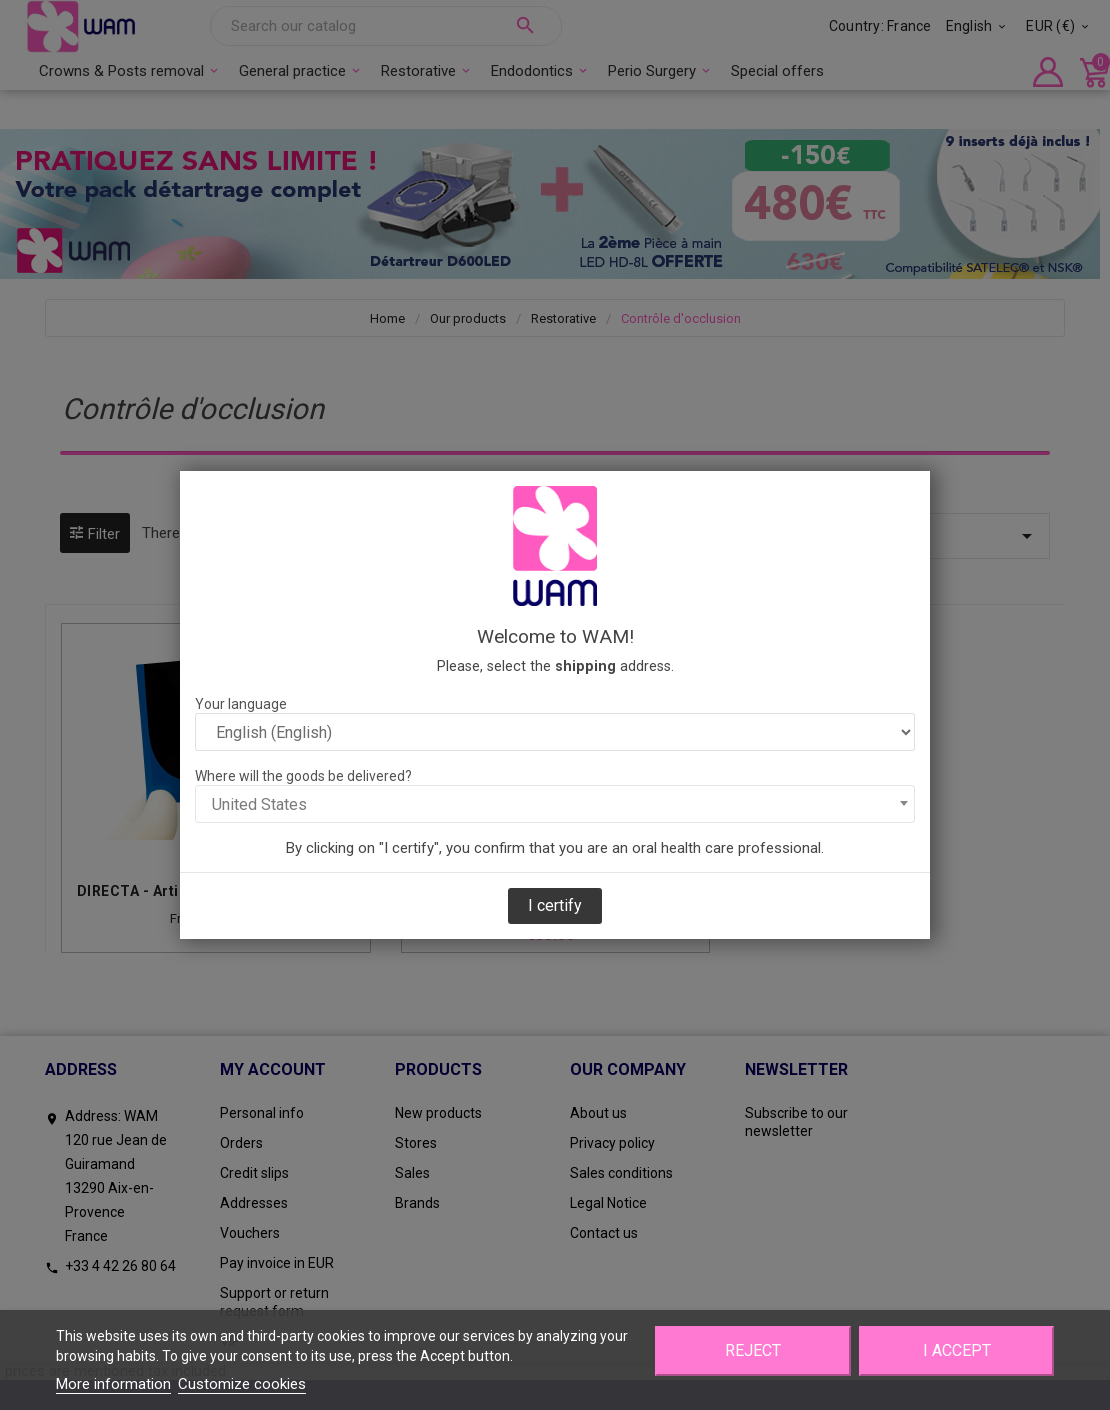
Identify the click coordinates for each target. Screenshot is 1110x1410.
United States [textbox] (259, 804)
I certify (555, 905)
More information (113, 1384)
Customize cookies (242, 1384)
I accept (957, 1350)
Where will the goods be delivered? (303, 776)
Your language (241, 704)
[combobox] (555, 804)
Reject (753, 1350)
